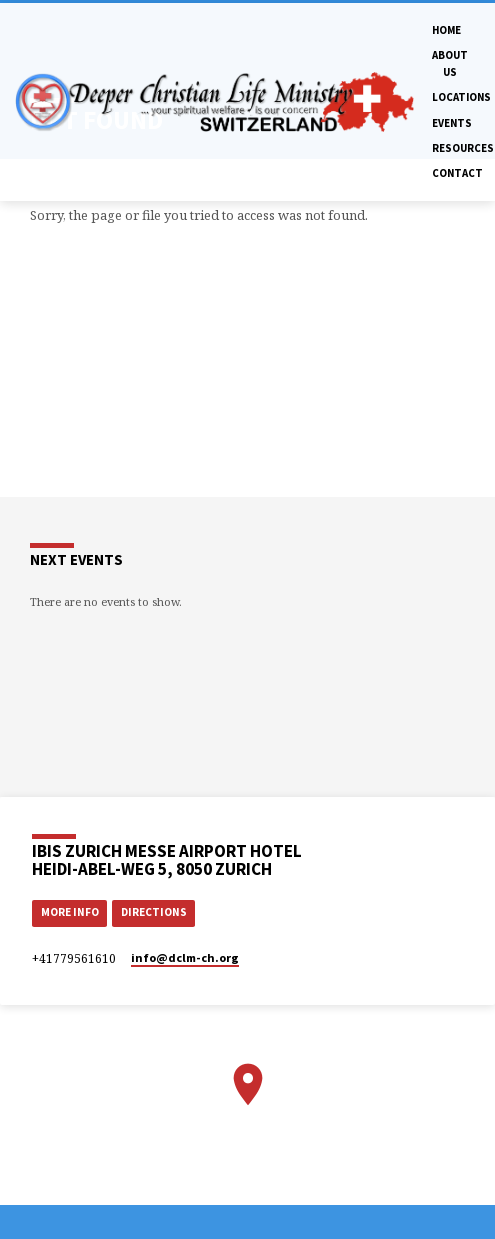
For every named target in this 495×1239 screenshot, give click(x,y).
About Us (450, 63)
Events (452, 123)
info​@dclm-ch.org (185, 957)
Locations (461, 97)
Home (446, 30)
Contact (457, 173)
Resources (463, 148)
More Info (70, 912)
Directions (154, 912)
